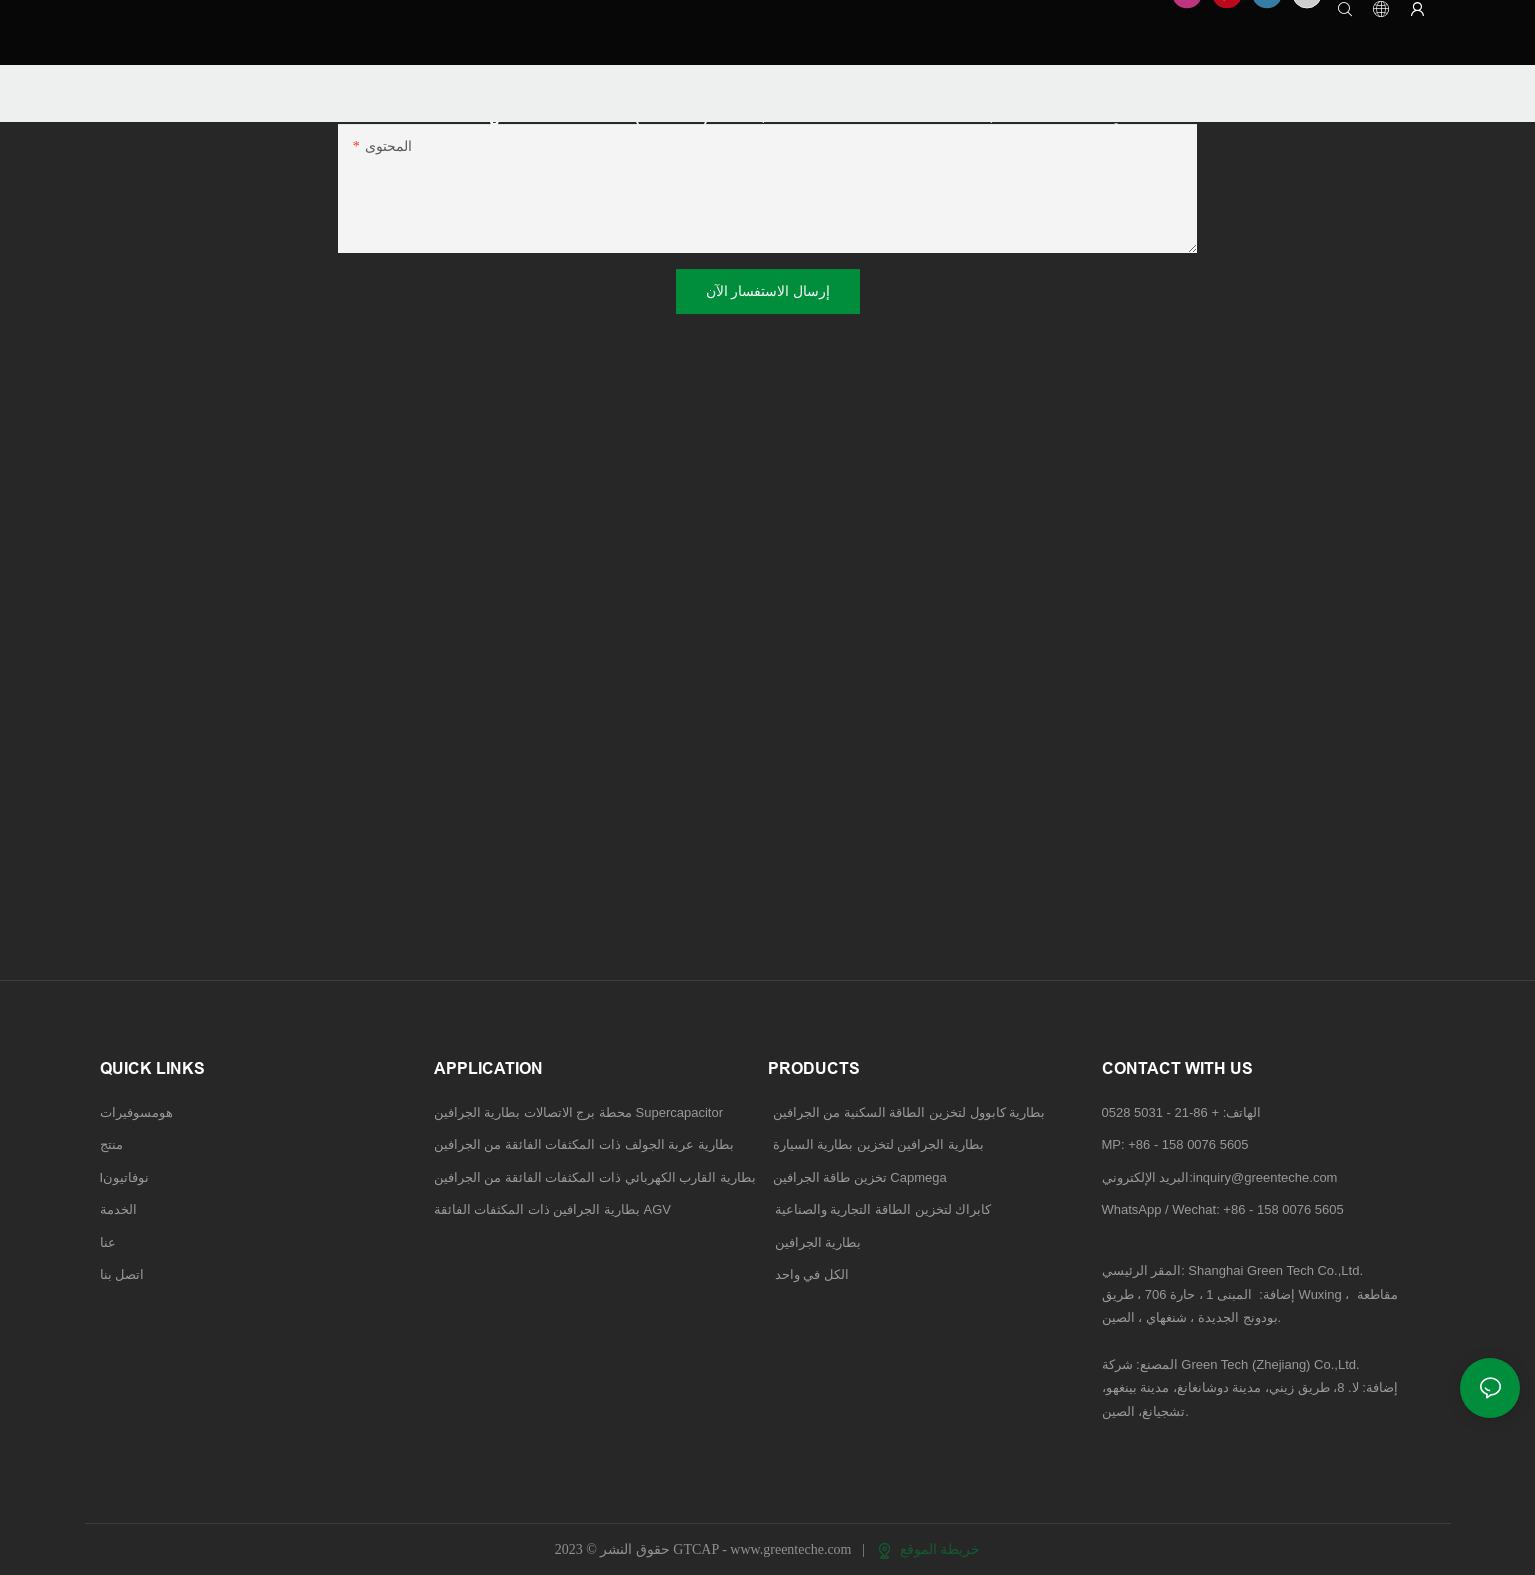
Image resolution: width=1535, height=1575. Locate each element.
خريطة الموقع (929, 1549)
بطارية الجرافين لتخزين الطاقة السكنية (767, 379)
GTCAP (123, 83)
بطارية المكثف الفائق (440, 379)
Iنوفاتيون (125, 1177)
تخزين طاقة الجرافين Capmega (860, 1177)
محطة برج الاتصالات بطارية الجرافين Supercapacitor (580, 1112)
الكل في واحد (812, 1274)
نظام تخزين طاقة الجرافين (457, 410)
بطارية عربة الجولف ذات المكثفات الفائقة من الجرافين (584, 1144)
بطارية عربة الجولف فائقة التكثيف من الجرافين (930, 198)
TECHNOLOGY (217, 83)
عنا (108, 1242)
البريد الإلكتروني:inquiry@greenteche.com (1222, 1177)
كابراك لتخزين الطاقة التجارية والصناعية (880, 1209)
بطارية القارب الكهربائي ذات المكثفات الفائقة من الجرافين (595, 1177)
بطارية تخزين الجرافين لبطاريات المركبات (1053, 379)
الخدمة (118, 1209)
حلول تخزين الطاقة (850, 260)
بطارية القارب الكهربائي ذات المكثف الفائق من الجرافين (542, 229)
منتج (111, 1144)
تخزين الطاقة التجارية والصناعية (747, 410)
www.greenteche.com (792, 1549)
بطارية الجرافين (978, 410)
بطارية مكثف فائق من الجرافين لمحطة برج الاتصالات (533, 198)
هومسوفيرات (136, 1112)
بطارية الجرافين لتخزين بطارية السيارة (878, 1144)
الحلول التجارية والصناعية (451, 291)
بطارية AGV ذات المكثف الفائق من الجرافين (924, 229)
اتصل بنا (122, 1274)
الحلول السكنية (422, 260)
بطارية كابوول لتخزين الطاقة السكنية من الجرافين (909, 1112)
